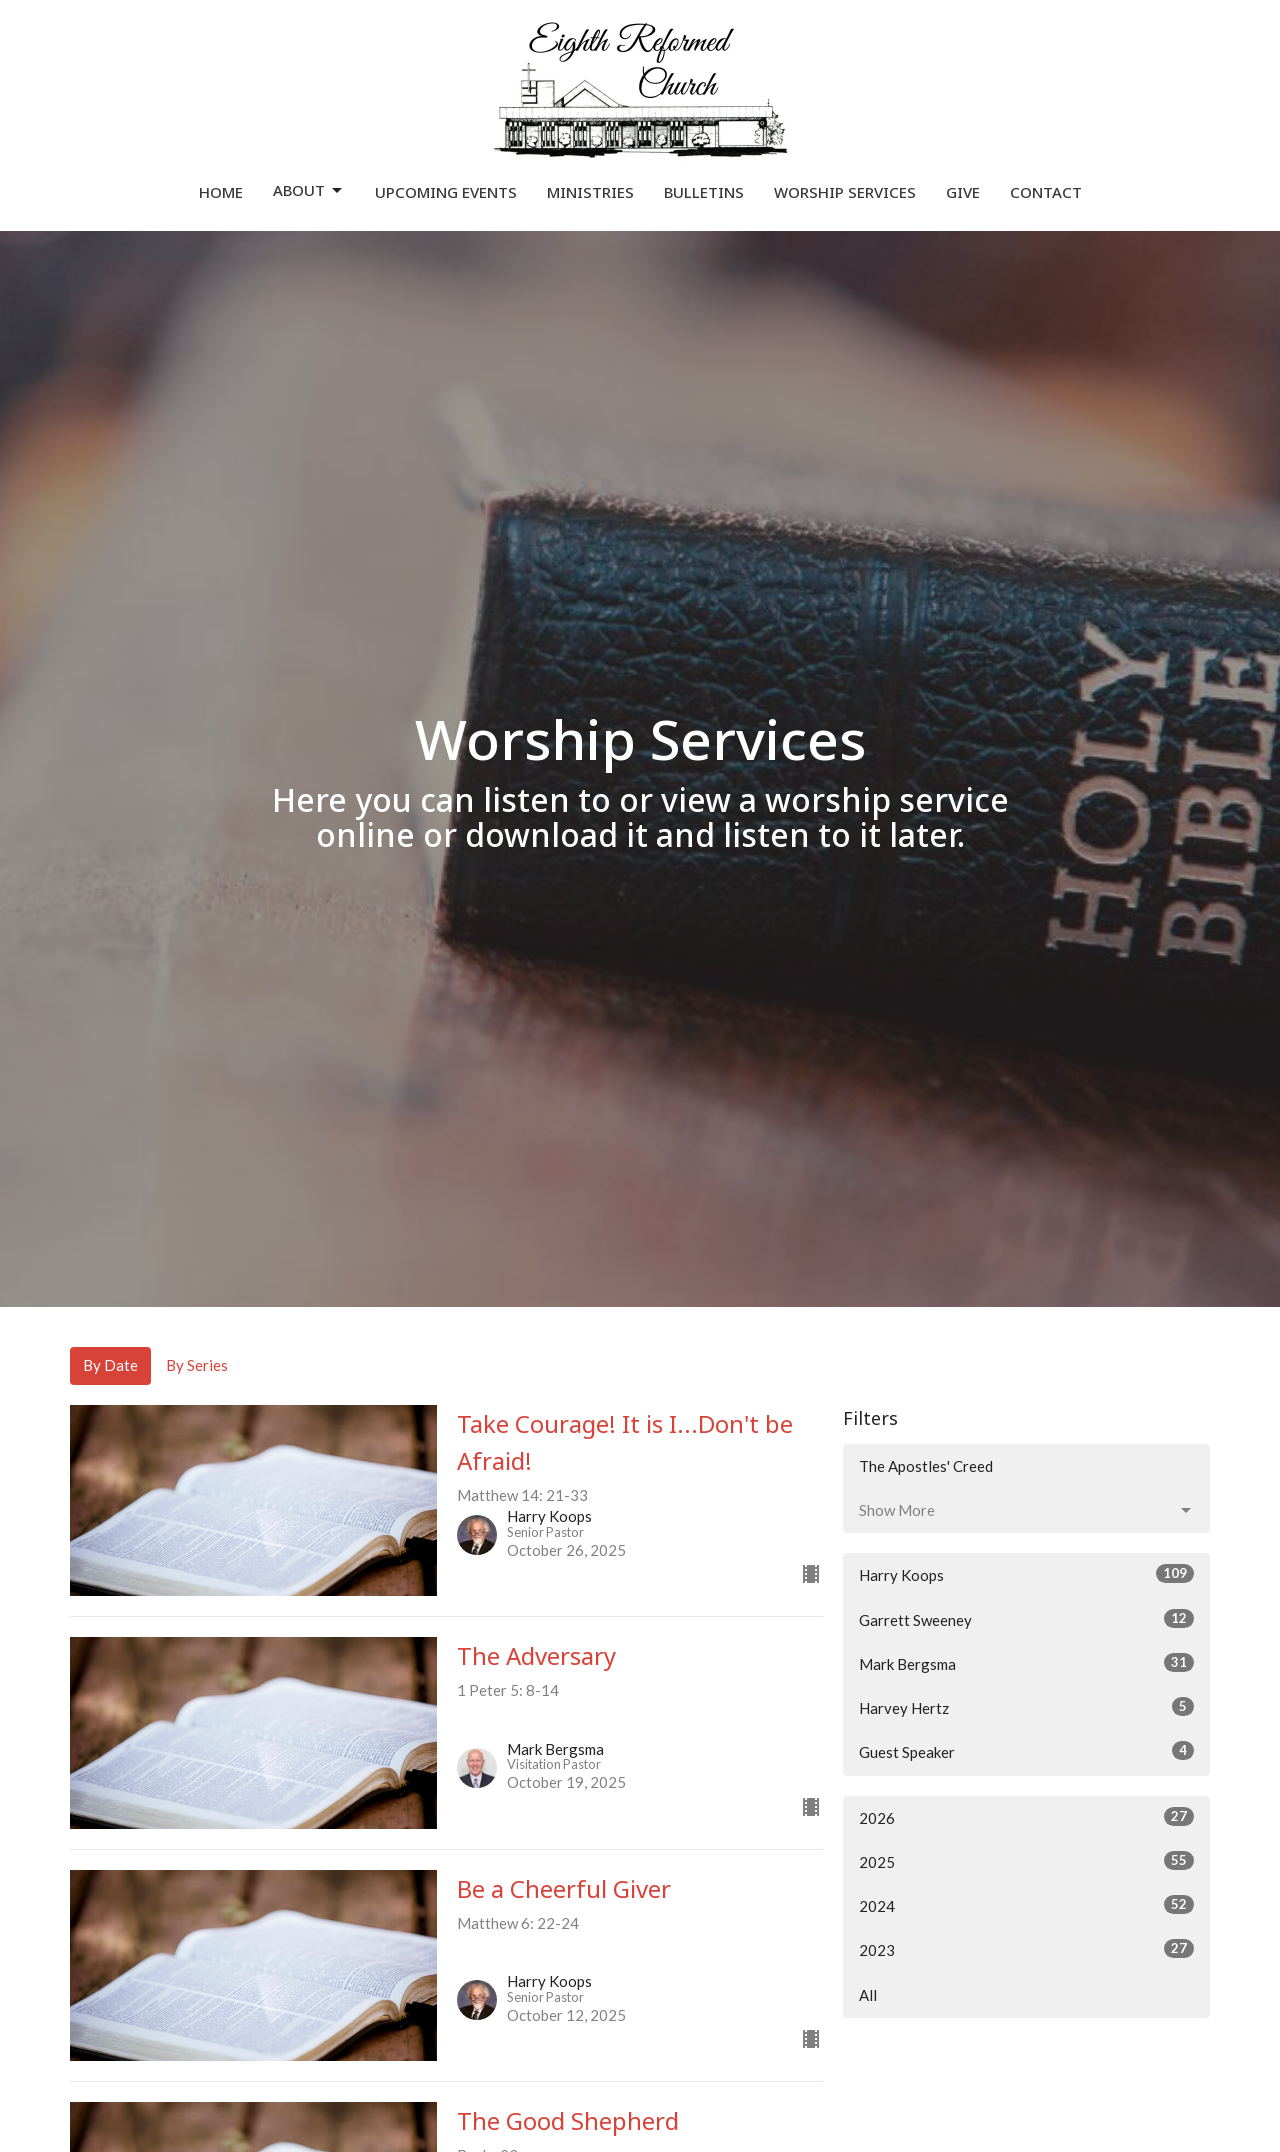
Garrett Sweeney (1026, 1619)
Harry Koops (1026, 1574)
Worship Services (845, 192)
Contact (1046, 192)
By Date (110, 1365)
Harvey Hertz (1026, 1707)
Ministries (590, 192)
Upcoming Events (446, 192)
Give (963, 192)
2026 (1026, 1817)
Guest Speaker (1026, 1751)
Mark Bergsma (1026, 1663)
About (309, 190)
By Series (197, 1365)
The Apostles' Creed (926, 1466)
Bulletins (704, 192)
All (868, 1995)
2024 (1026, 1905)
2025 (1026, 1861)
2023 (1026, 1949)
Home (221, 192)
